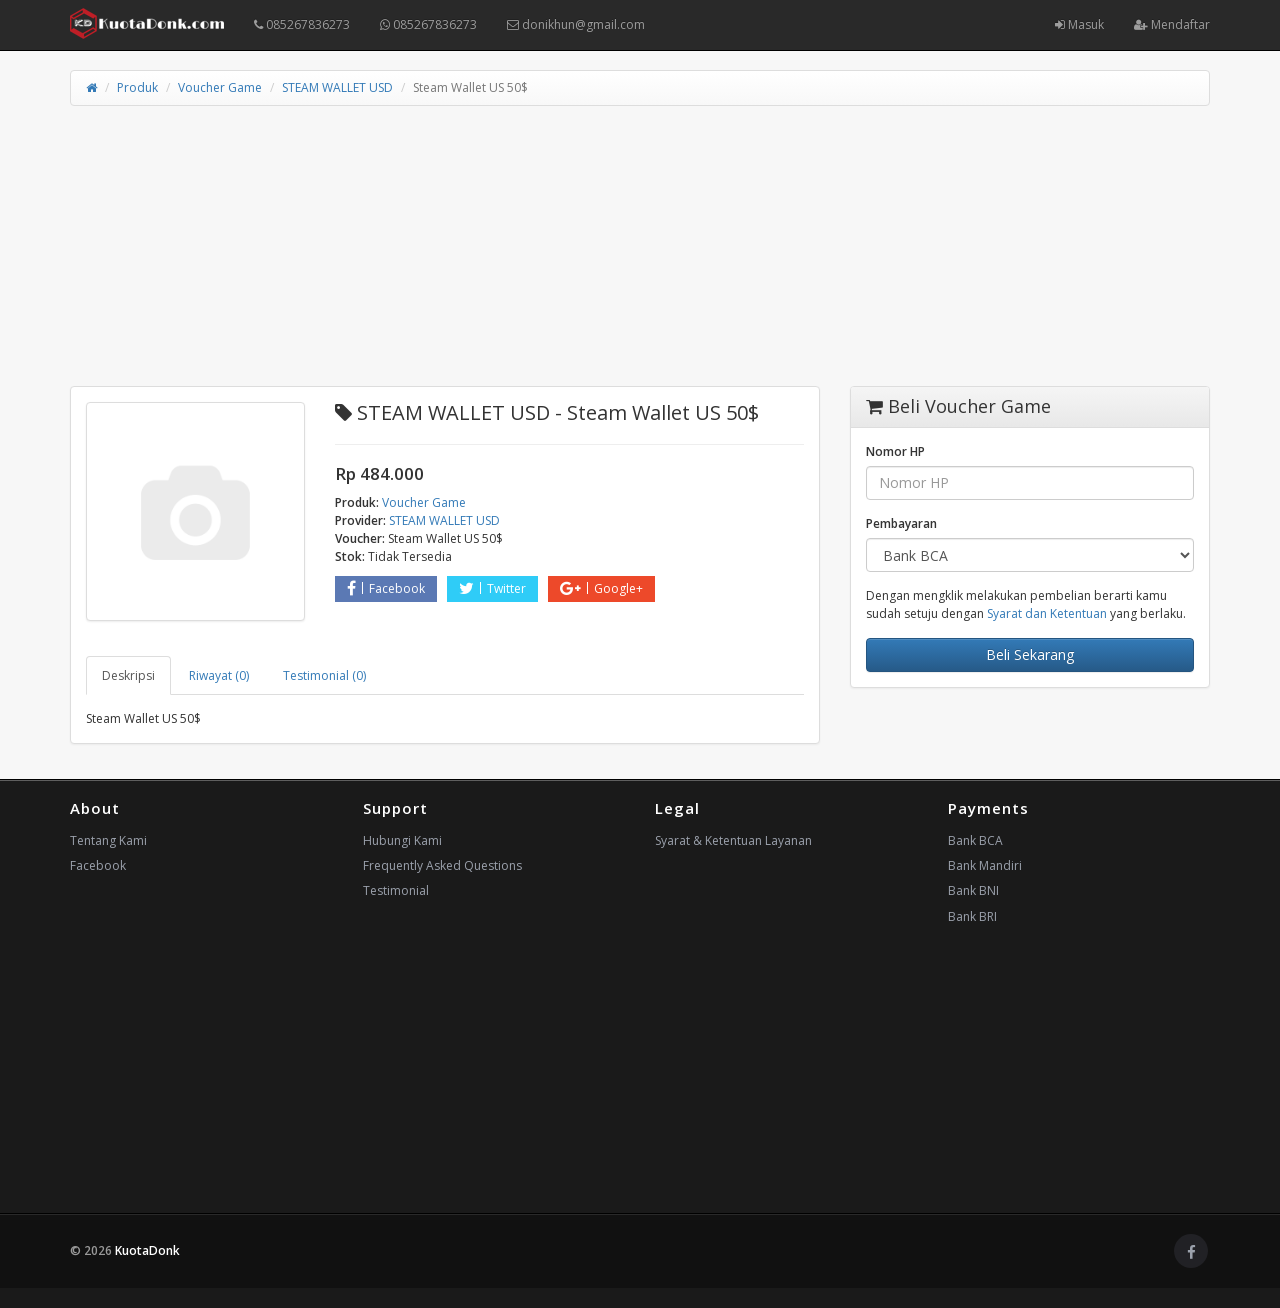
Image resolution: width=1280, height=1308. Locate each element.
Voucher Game (220, 87)
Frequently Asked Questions (442, 865)
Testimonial (396, 890)
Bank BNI (973, 890)
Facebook (386, 588)
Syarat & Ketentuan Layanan (733, 840)
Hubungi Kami (402, 840)
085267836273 (302, 24)
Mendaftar (1172, 24)
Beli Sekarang (1030, 654)
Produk (137, 87)
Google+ (601, 588)
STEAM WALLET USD (337, 87)
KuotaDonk (147, 1250)
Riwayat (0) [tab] (219, 675)
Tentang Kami (108, 840)
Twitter (492, 588)
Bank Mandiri (985, 865)
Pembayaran (901, 523)
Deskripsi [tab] (128, 675)
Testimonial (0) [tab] (324, 675)
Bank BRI (972, 916)
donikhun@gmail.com (576, 24)
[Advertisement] (640, 246)
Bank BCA (975, 840)
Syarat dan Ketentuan (1047, 613)
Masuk (1079, 24)
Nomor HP (895, 451)
